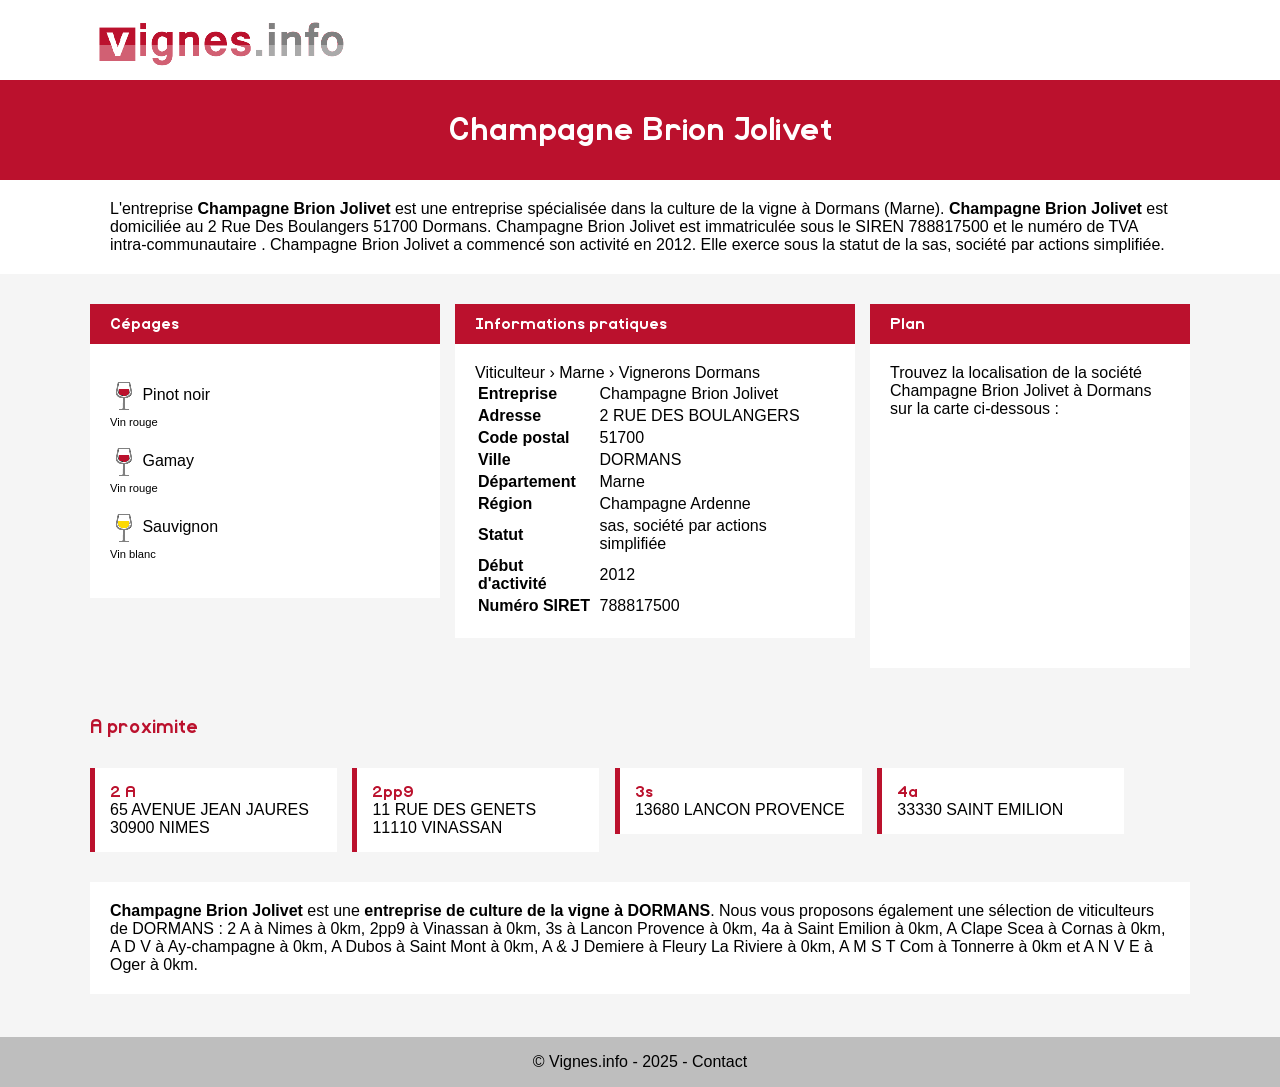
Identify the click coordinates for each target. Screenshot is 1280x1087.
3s (644, 792)
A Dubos (361, 946)
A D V (130, 946)
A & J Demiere (593, 946)
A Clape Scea (995, 928)
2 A (123, 792)
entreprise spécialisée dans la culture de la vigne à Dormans (666, 208)
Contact (719, 1061)
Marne (911, 208)
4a (907, 792)
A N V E (1112, 946)
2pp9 (393, 792)
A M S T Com (886, 946)
